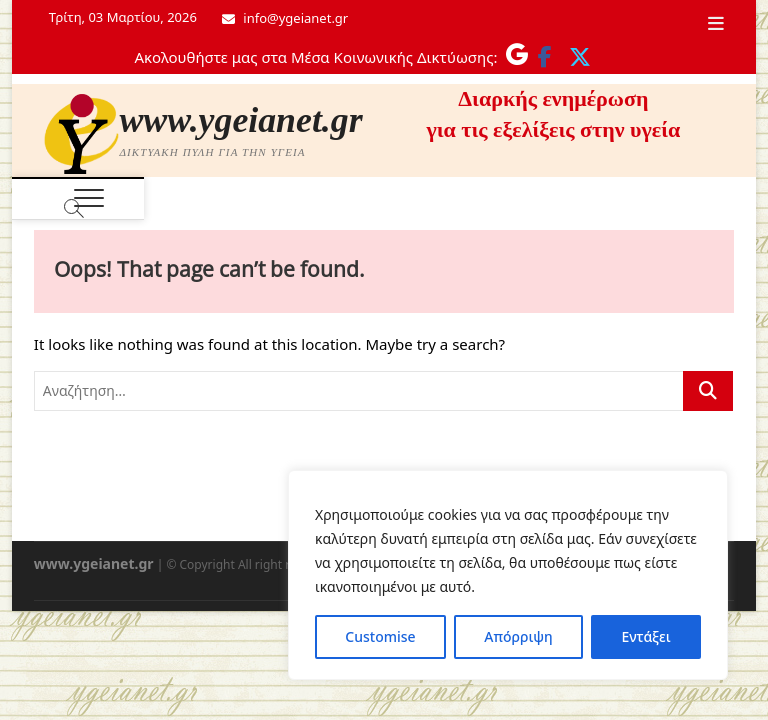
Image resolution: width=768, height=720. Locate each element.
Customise (380, 636)
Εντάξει (645, 636)
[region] (508, 575)
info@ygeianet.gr (285, 18)
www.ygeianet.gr (241, 120)
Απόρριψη (518, 636)
